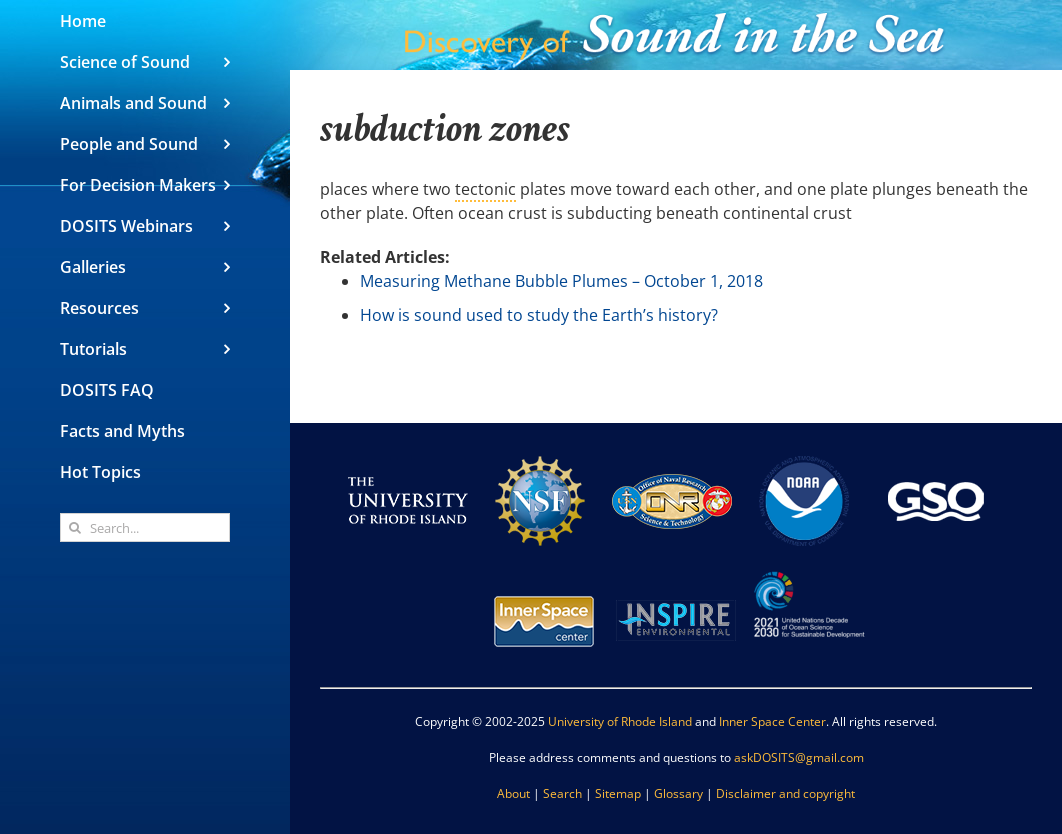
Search (562, 793)
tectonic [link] (485, 189)
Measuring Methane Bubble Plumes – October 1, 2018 (561, 281)
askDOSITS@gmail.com (799, 757)
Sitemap (618, 793)
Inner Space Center (772, 721)
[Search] (74, 527)
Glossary (678, 793)
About (513, 793)
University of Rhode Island (620, 721)
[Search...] (145, 527)
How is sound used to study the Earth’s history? (539, 315)
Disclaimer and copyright (785, 793)
